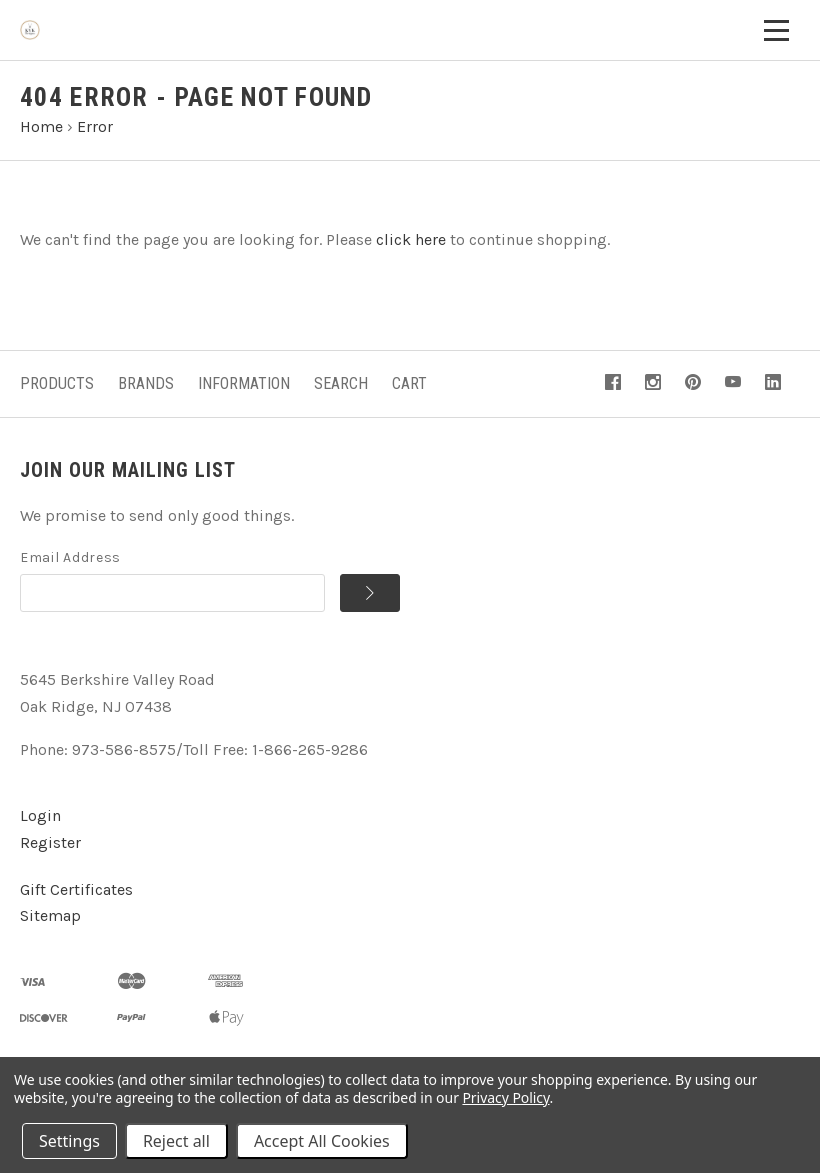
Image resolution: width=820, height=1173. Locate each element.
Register (50, 842)
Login (40, 815)
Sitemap (50, 915)
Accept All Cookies (322, 1141)
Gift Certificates (76, 889)
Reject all (176, 1141)
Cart (409, 383)
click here (411, 239)
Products (57, 383)
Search (341, 383)
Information (244, 383)
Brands (146, 383)
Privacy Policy (505, 1097)
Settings (69, 1141)
